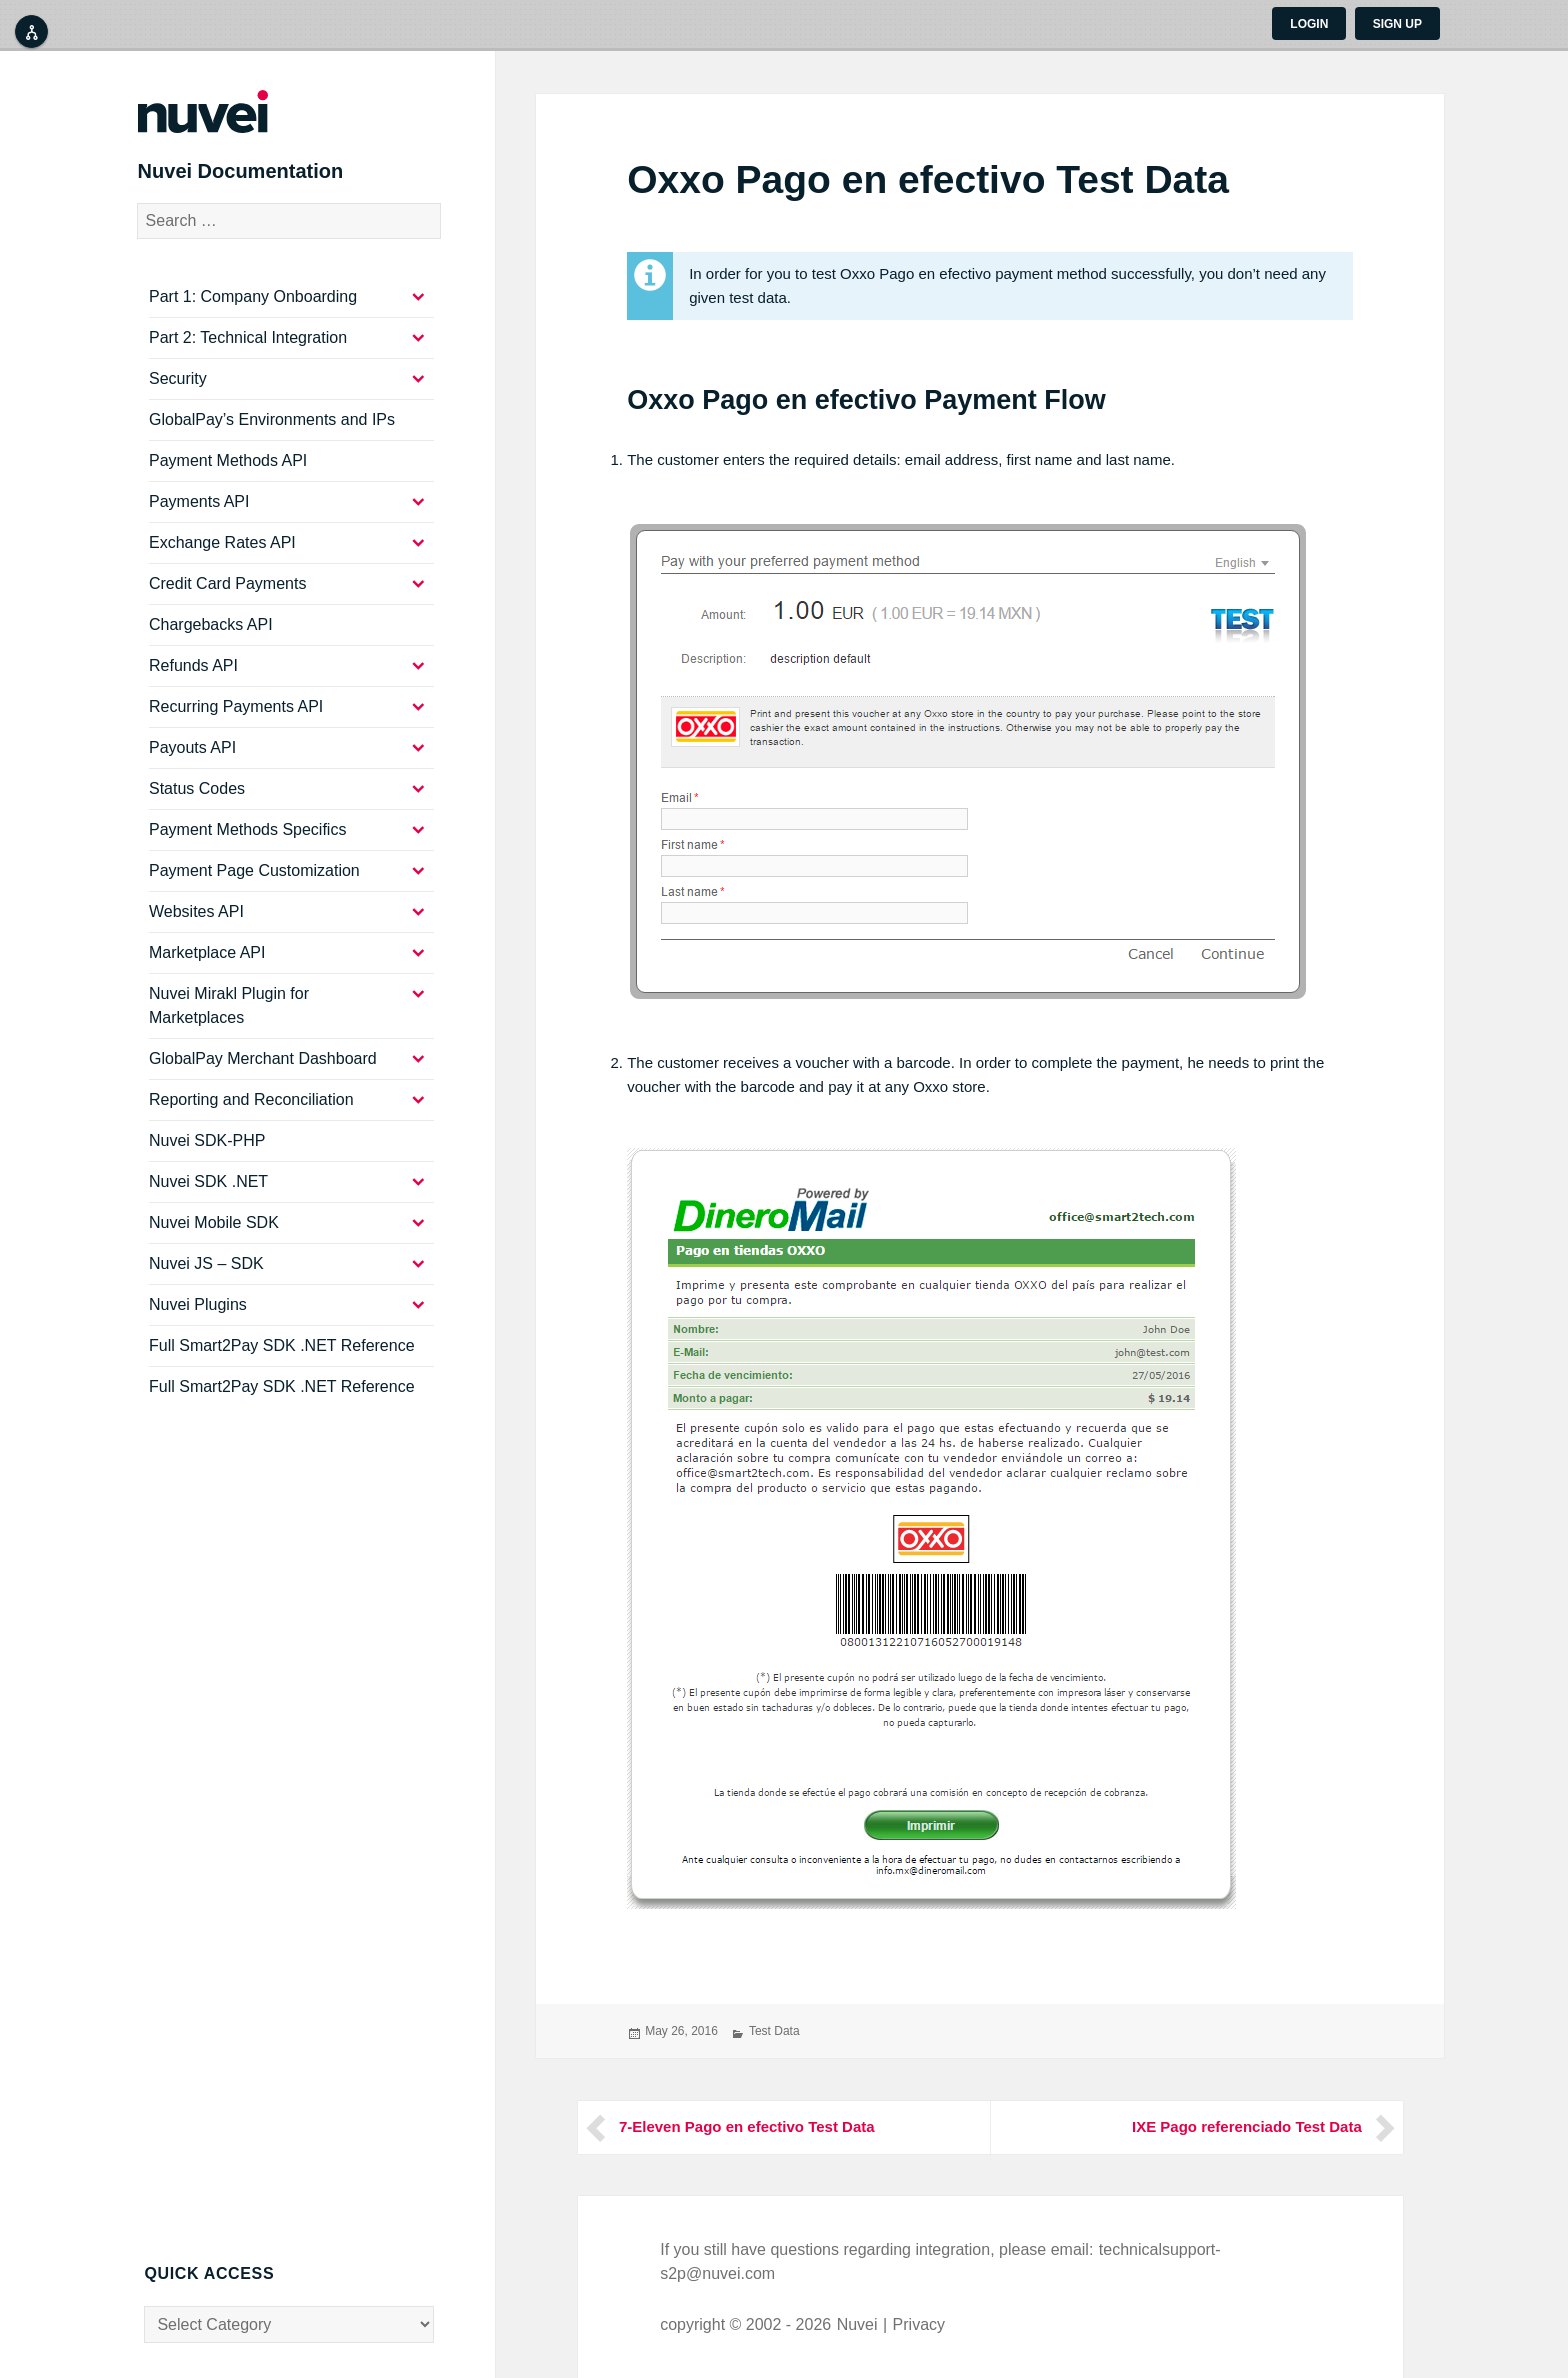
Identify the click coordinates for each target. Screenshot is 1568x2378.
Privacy (919, 2324)
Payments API (199, 505)
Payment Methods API (228, 464)
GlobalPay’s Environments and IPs (272, 423)
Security (178, 382)
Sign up (1397, 24)
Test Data (774, 2031)
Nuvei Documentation (248, 174)
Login (1309, 24)
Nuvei (857, 2324)
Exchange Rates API (222, 546)
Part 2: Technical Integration (248, 341)
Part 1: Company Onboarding (253, 300)
